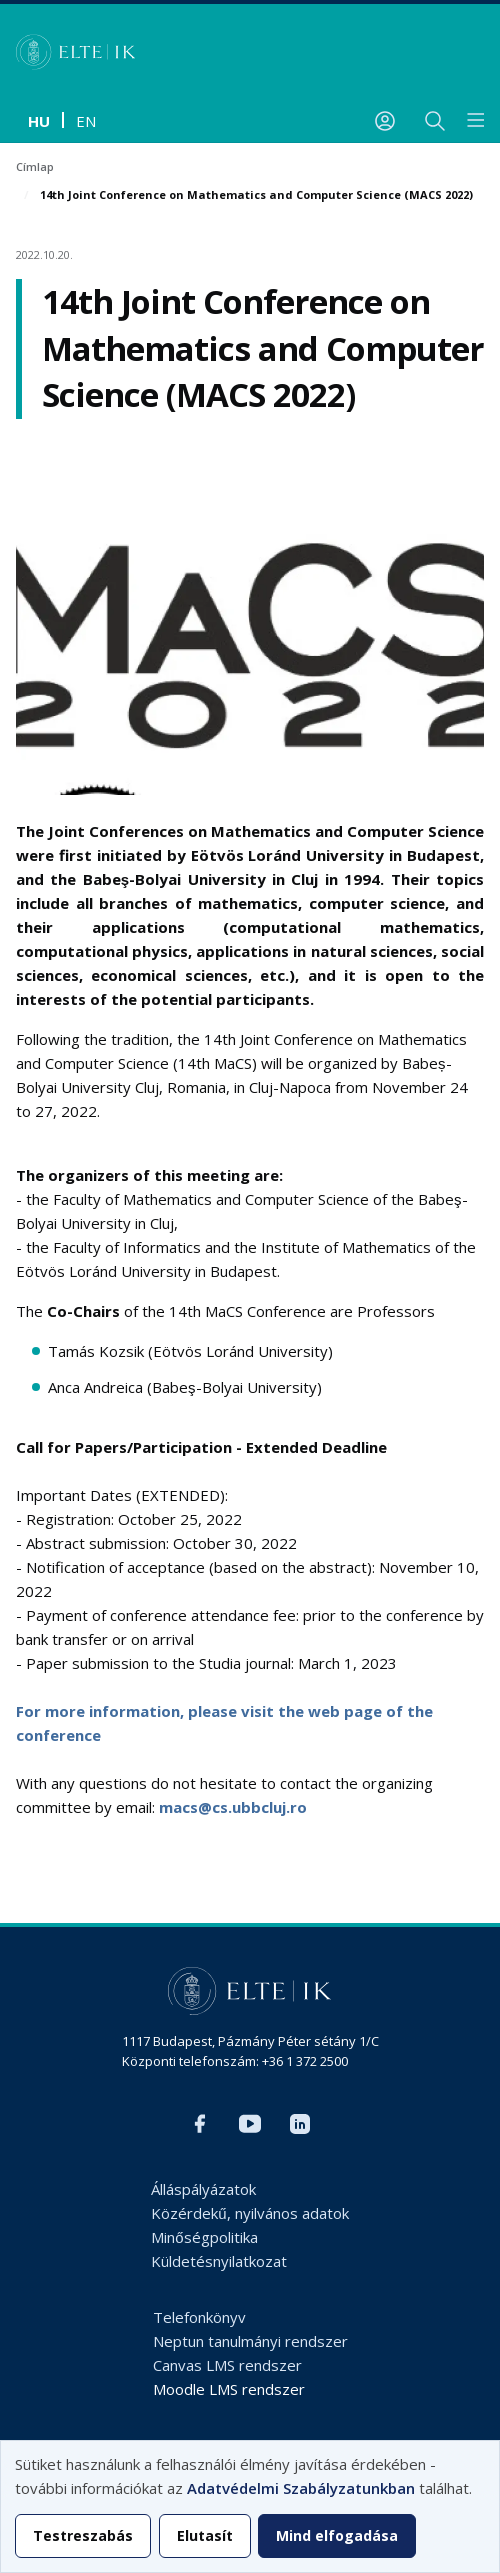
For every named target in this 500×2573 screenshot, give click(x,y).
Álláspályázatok (203, 2189)
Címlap (35, 166)
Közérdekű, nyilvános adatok (249, 2213)
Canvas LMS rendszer (227, 2365)
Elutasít (205, 2535)
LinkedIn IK (300, 2124)
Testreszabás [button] (83, 2535)
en (86, 121)
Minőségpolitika (204, 2237)
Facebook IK (200, 2124)
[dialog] (250, 2506)
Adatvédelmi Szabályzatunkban (301, 2488)
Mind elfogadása (337, 2535)
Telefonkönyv (199, 2317)
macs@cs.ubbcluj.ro (233, 1807)
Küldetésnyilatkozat (219, 2261)
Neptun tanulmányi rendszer (250, 2341)
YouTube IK (250, 2124)
